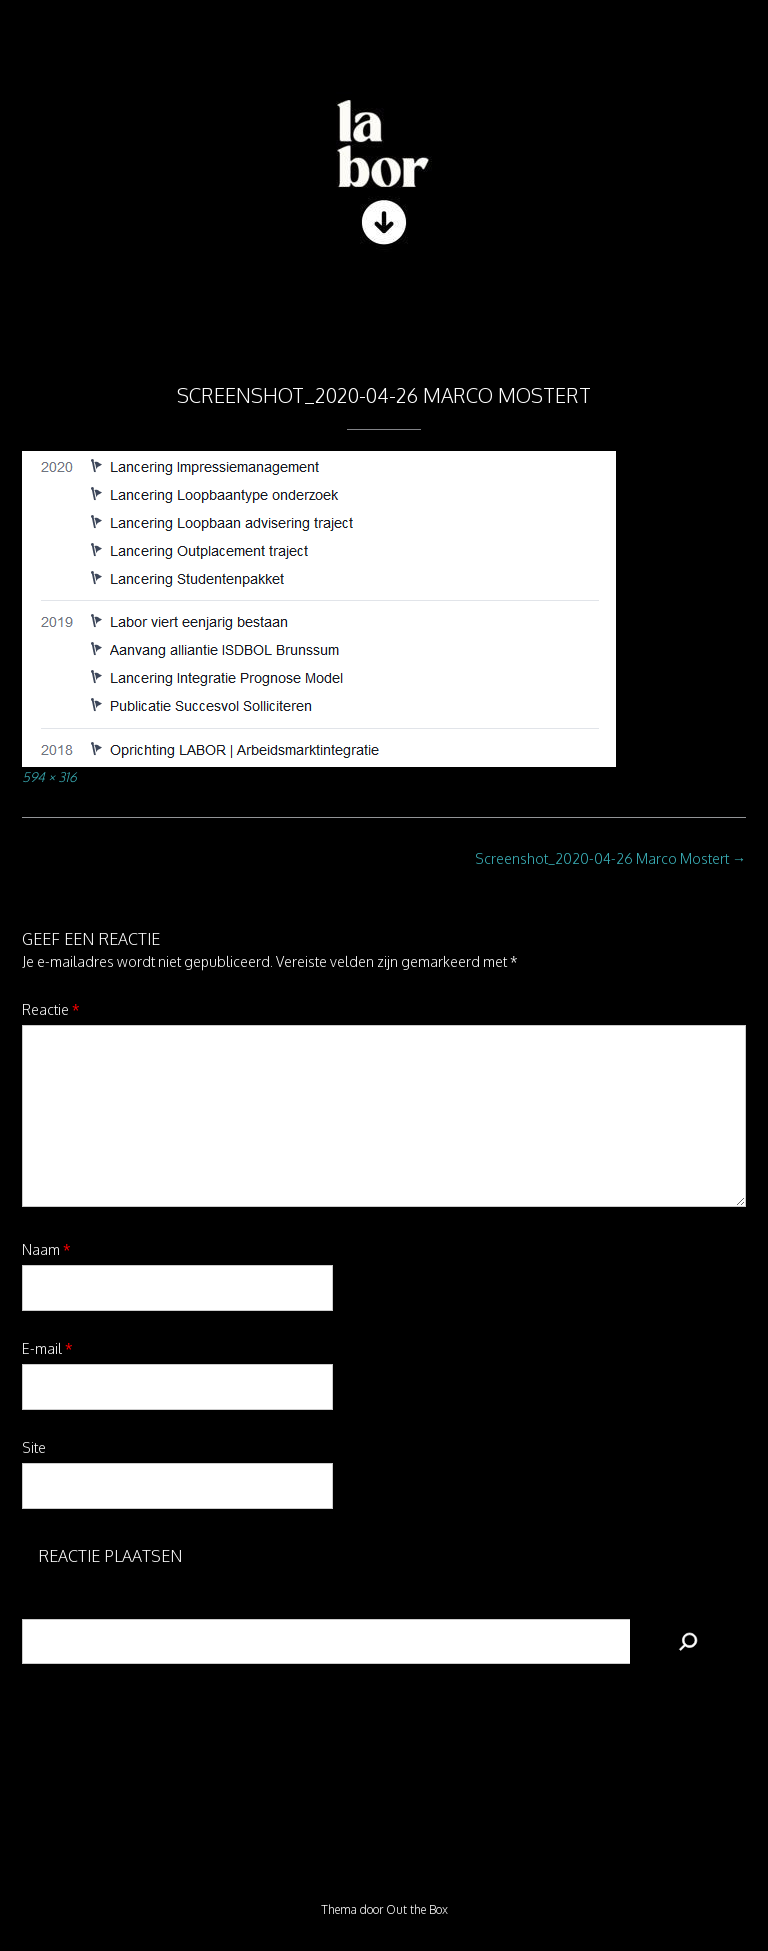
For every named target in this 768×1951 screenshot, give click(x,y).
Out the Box (417, 1909)
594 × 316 (49, 776)
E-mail (47, 1348)
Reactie (51, 1009)
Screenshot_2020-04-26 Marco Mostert (610, 858)
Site (34, 1447)
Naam (46, 1249)
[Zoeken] (688, 1641)
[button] (384, 310)
